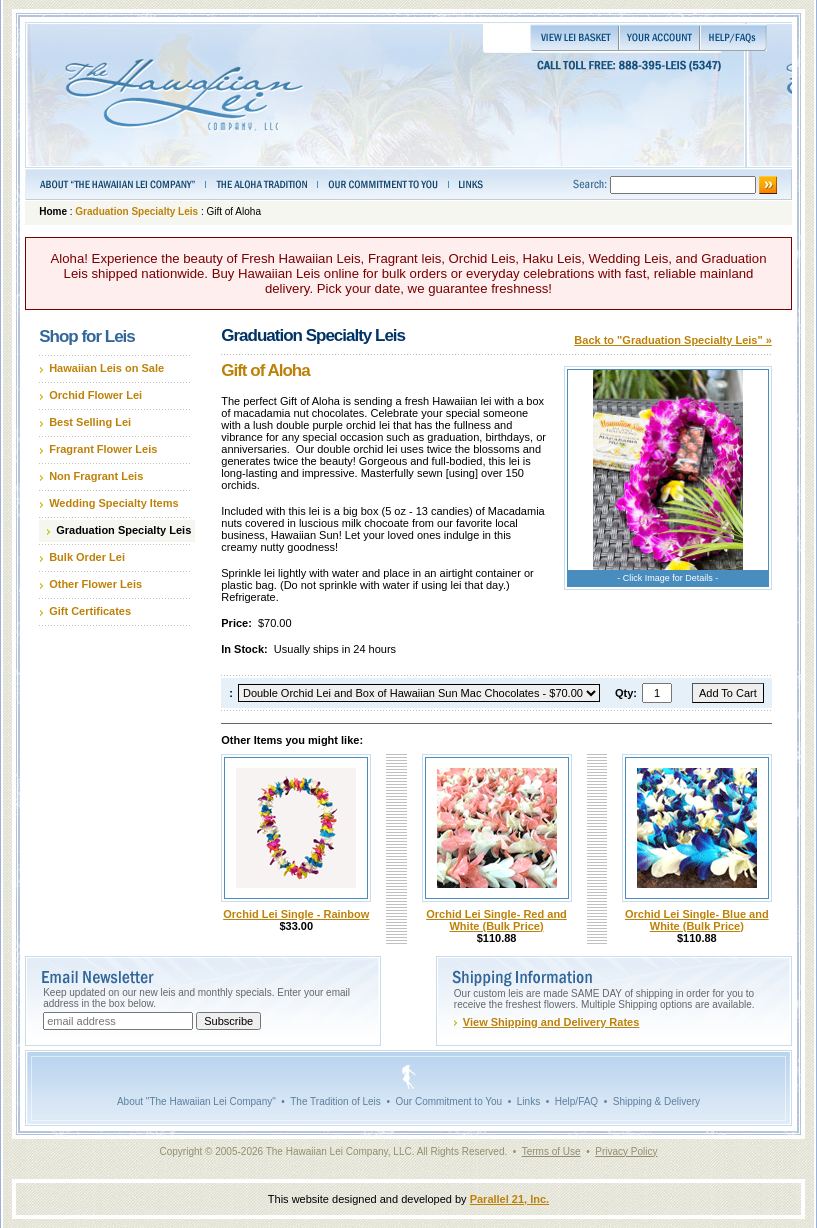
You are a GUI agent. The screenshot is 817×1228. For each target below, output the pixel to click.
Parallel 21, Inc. (510, 1199)
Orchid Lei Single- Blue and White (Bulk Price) (697, 920)
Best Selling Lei (90, 422)
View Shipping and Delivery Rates (551, 1022)
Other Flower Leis (95, 584)
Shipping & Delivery (656, 1101)
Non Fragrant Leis (96, 476)
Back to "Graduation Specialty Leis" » (673, 340)
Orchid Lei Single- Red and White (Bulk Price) (496, 920)
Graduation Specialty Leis (136, 211)
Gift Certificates (90, 611)
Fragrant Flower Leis (103, 449)
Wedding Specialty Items (113, 503)
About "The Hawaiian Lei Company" (196, 1101)
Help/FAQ (576, 1101)
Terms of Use (551, 1151)
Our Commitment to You (448, 1101)
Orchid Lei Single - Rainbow (296, 914)
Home (53, 211)
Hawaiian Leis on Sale (106, 368)
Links (528, 1101)
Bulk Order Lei (87, 557)
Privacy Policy (626, 1151)
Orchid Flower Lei (95, 395)
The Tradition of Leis (335, 1101)
